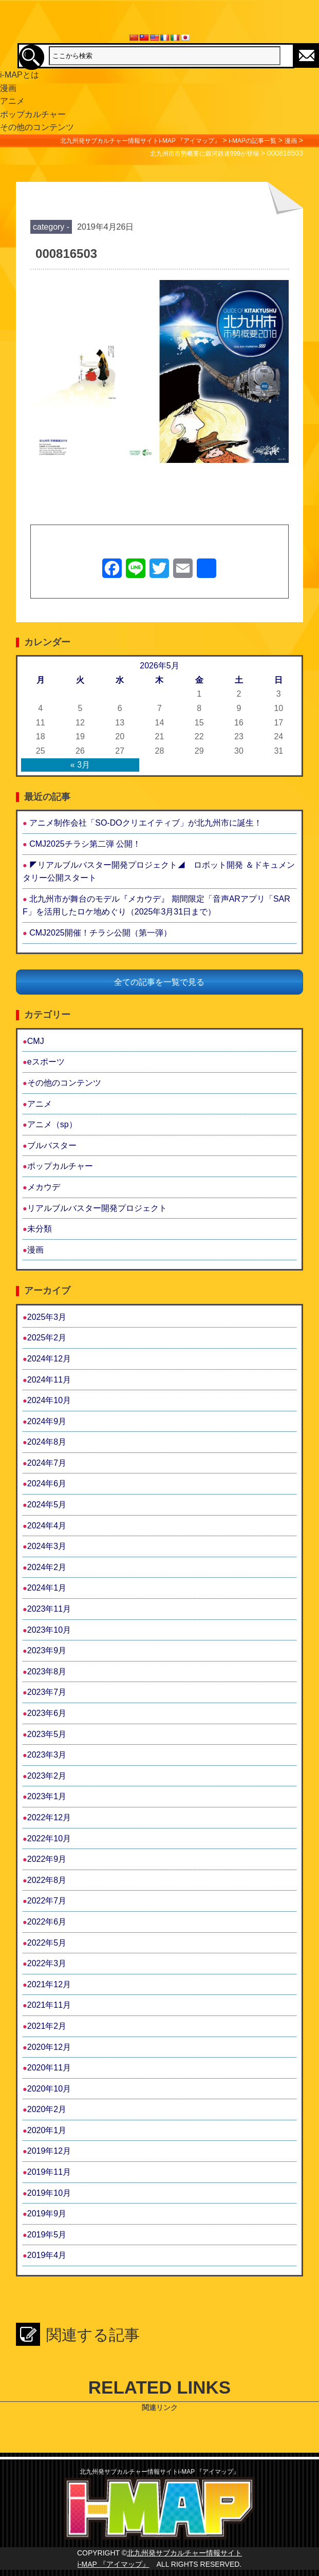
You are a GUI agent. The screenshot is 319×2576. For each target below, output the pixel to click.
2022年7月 (47, 1900)
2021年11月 (49, 2005)
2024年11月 (49, 1379)
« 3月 (80, 764)
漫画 (35, 1249)
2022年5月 (47, 1942)
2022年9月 (47, 1859)
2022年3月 (47, 1963)
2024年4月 (47, 1525)
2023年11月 (49, 1608)
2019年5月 (47, 2234)
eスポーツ (46, 1061)
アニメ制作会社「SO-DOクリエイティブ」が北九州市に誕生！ (145, 822)
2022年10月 (49, 1838)
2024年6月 (47, 1483)
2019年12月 (49, 2150)
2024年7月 (47, 1463)
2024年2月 (47, 1567)
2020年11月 (49, 2067)
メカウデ (43, 1187)
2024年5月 (47, 1504)
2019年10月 (49, 2193)
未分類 (39, 1228)
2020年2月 (47, 2109)
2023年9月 (47, 1650)
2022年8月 (47, 1880)
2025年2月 (47, 1337)
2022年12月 (49, 1817)
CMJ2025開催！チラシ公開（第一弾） (100, 932)
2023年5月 (47, 1734)
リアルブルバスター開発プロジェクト (97, 1208)
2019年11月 (49, 2172)
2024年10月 (49, 1400)
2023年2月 (47, 1775)
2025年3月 (47, 1317)
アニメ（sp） (52, 1124)
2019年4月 (47, 2255)
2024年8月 (47, 1442)
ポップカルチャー (60, 1166)
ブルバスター (52, 1145)
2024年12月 (49, 1358)
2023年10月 (49, 1630)
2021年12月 (49, 1984)
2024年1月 (47, 1587)
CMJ (35, 1041)
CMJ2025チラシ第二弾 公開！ (85, 843)
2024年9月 (47, 1421)
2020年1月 (47, 2130)
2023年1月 (47, 1796)
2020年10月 (49, 2088)
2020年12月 (49, 2047)
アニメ (39, 1103)
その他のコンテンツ (64, 1082)
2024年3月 (47, 1546)
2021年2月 (47, 2026)
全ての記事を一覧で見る (159, 982)
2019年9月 (47, 2213)
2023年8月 (47, 1671)
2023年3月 (47, 1754)
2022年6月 (47, 1921)
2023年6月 (47, 1713)
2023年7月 (47, 1692)
